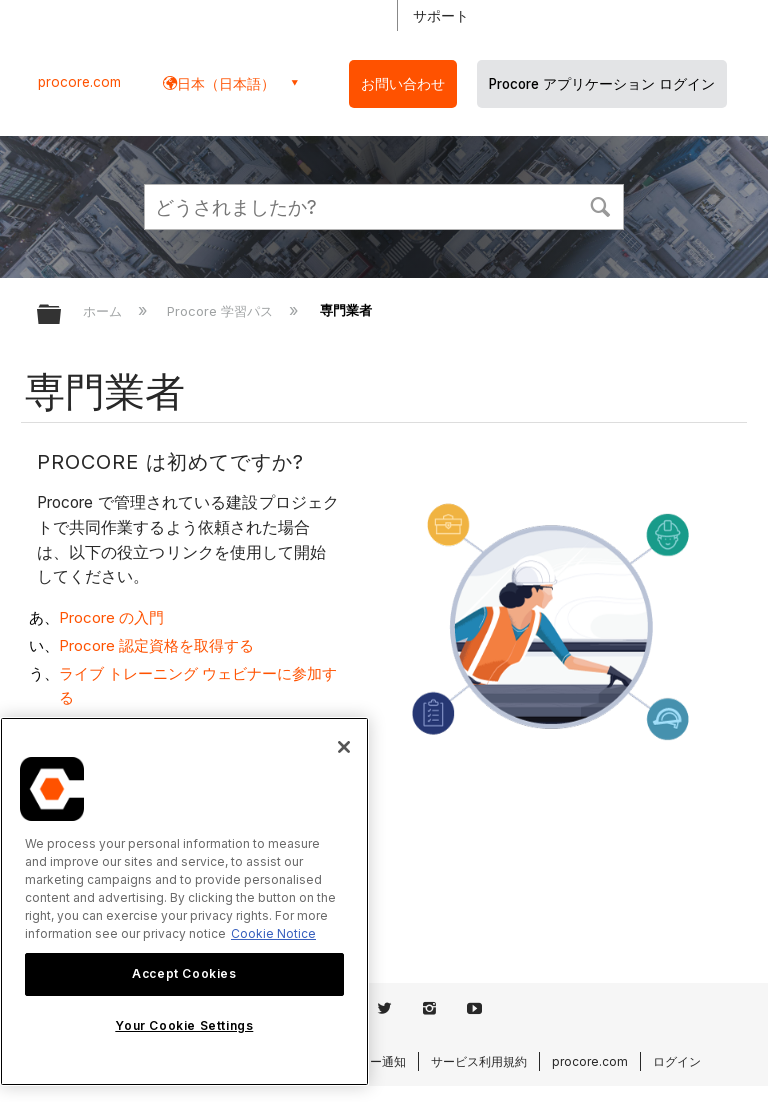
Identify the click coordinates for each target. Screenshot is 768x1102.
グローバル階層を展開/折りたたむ (62, 315)
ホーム (104, 311)
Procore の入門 (111, 617)
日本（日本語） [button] (226, 83)
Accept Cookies (184, 973)
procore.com (79, 82)
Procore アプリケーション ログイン (602, 84)
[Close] (344, 747)
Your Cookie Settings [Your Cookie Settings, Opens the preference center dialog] (184, 1025)
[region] (184, 901)
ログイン (677, 1061)
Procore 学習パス (222, 311)
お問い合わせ (403, 84)
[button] (600, 205)
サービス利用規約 (479, 1061)
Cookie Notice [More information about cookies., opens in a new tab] (273, 933)
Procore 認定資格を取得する (156, 645)
